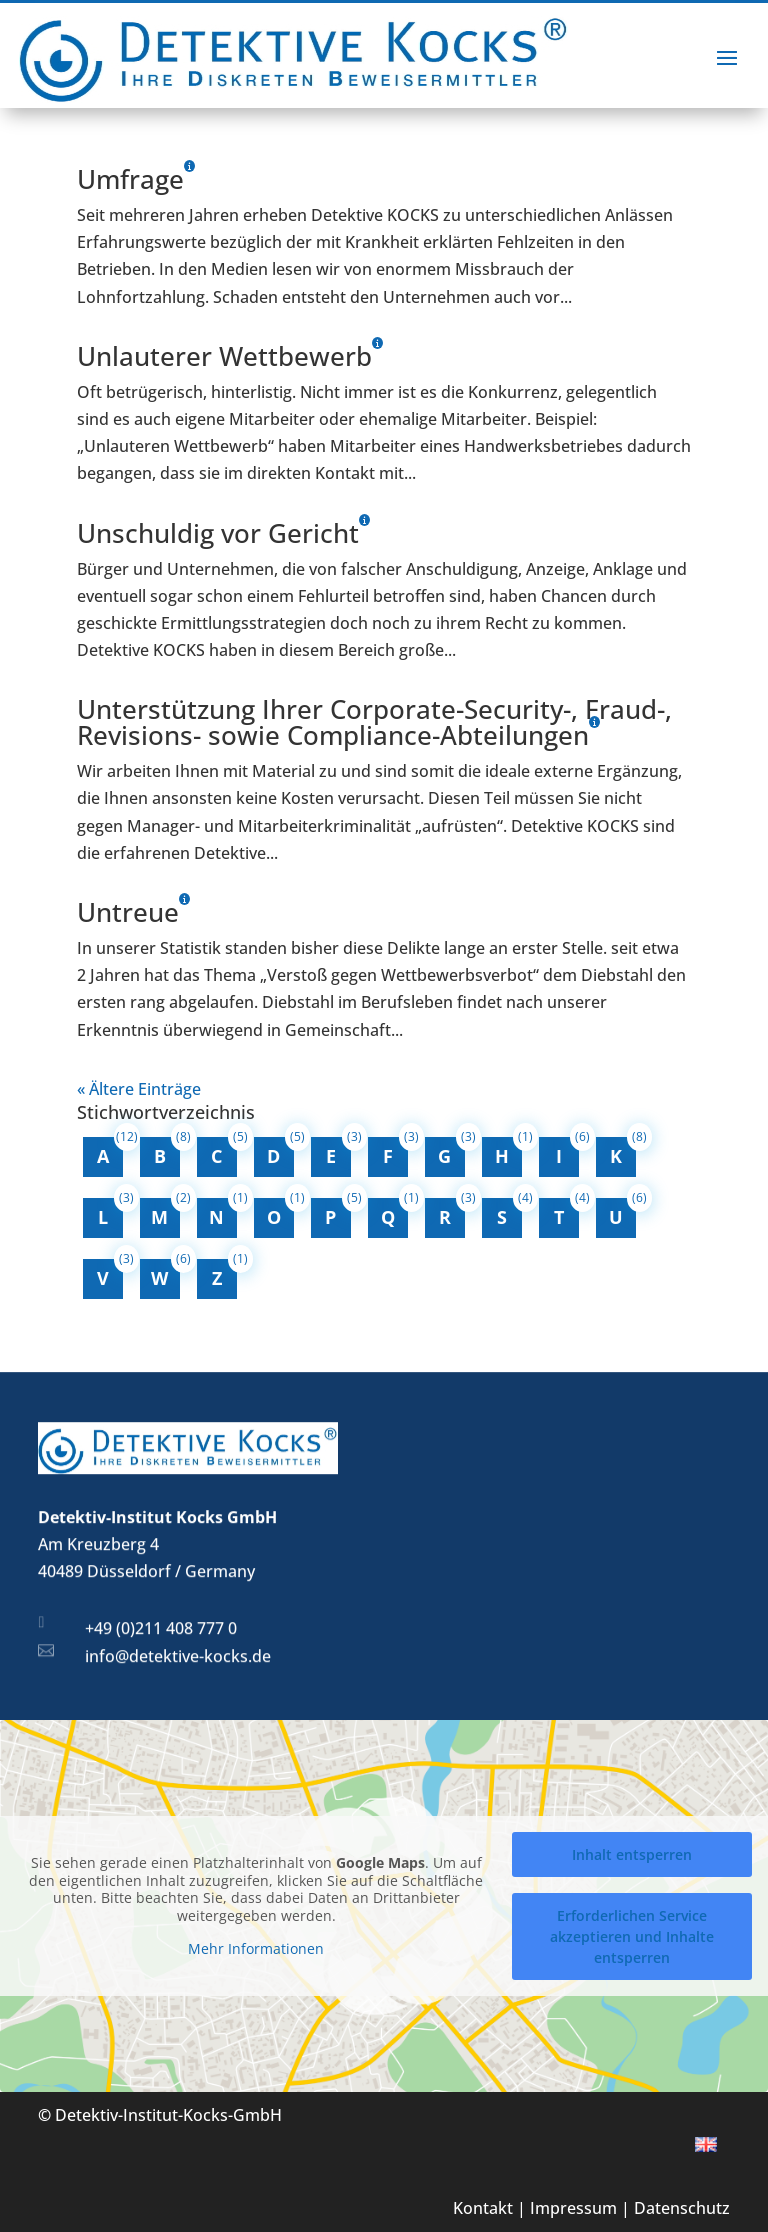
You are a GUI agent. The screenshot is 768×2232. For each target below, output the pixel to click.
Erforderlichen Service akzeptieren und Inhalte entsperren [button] (632, 1936)
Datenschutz (682, 2208)
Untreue (128, 912)
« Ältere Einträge (139, 1089)
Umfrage (130, 179)
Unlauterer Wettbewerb (224, 356)
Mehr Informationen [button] (256, 1949)
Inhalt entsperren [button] (632, 1854)
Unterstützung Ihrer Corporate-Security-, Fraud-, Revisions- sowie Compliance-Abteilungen (374, 722)
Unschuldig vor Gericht (218, 533)
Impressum (573, 2208)
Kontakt (483, 2208)
